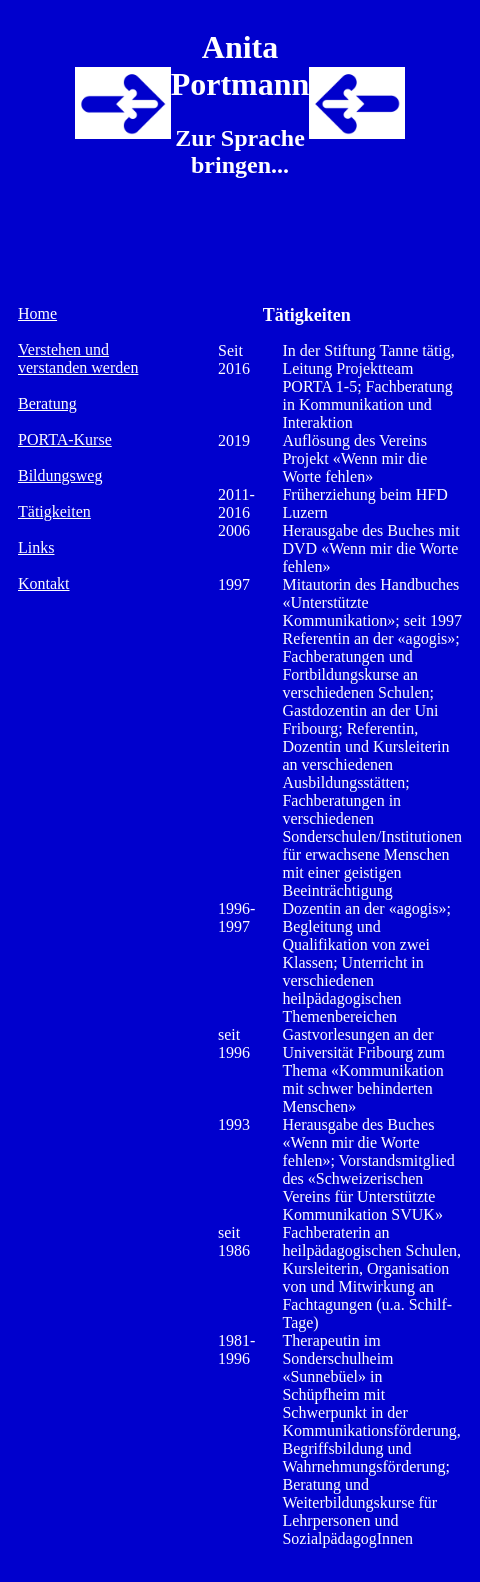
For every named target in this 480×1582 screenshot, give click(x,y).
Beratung (47, 403)
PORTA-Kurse (65, 439)
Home (37, 313)
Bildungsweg (60, 475)
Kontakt (44, 583)
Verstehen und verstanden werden (78, 358)
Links (36, 547)
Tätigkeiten (54, 511)
